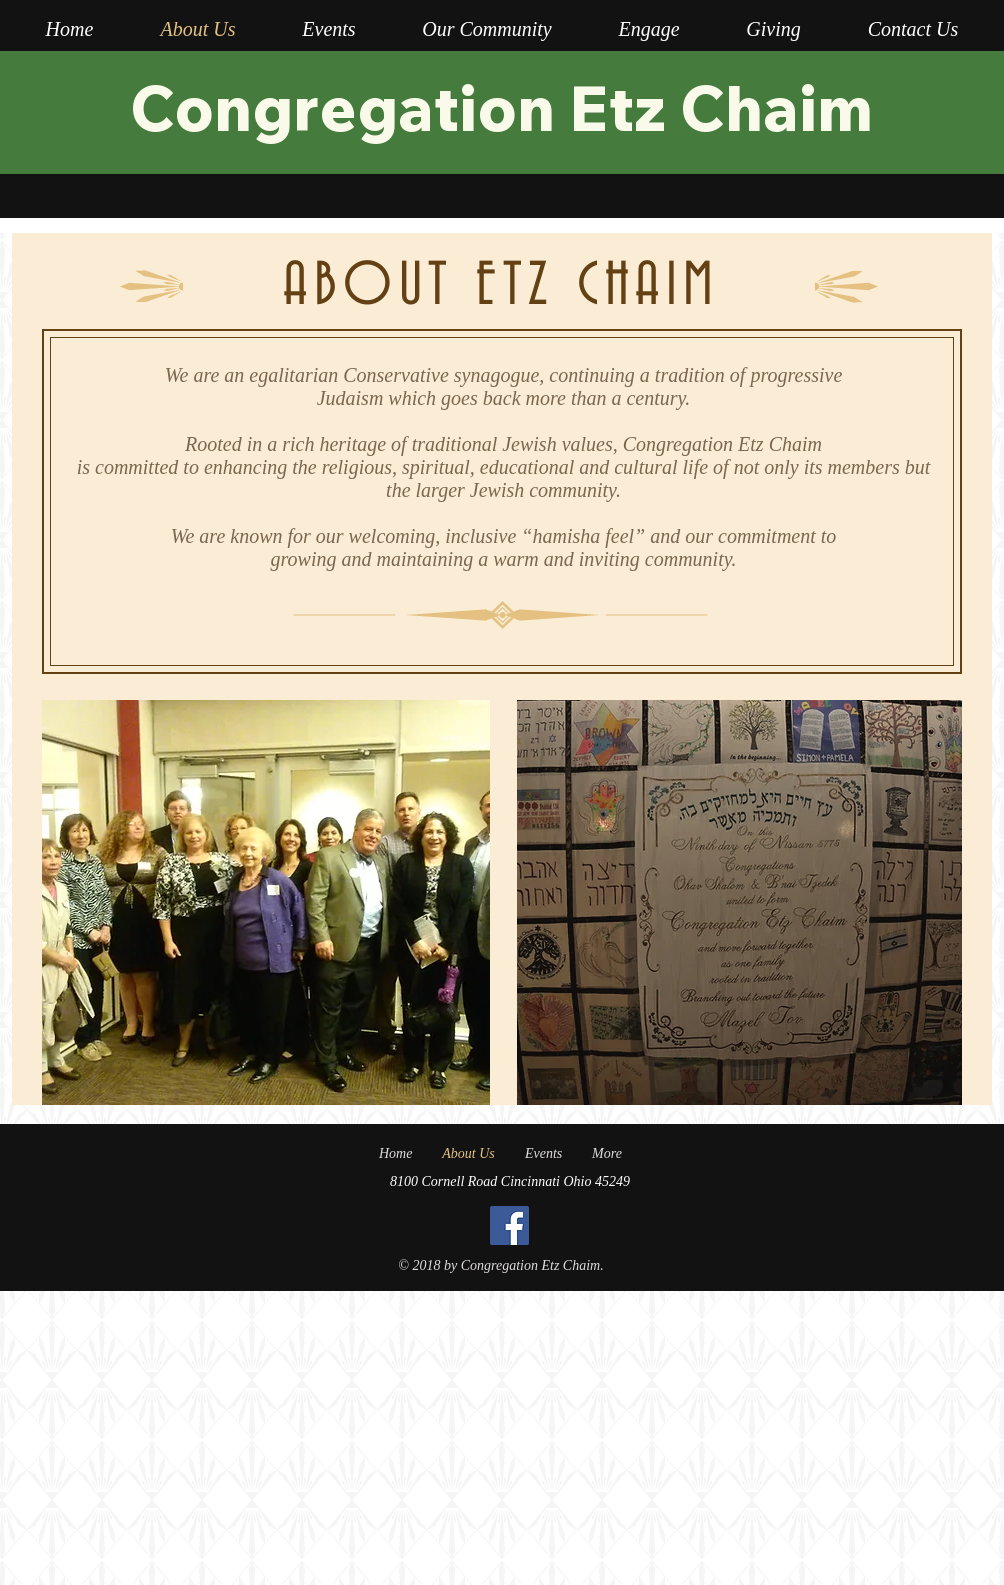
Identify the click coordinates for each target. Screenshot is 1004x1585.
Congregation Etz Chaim (501, 107)
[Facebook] (509, 1225)
